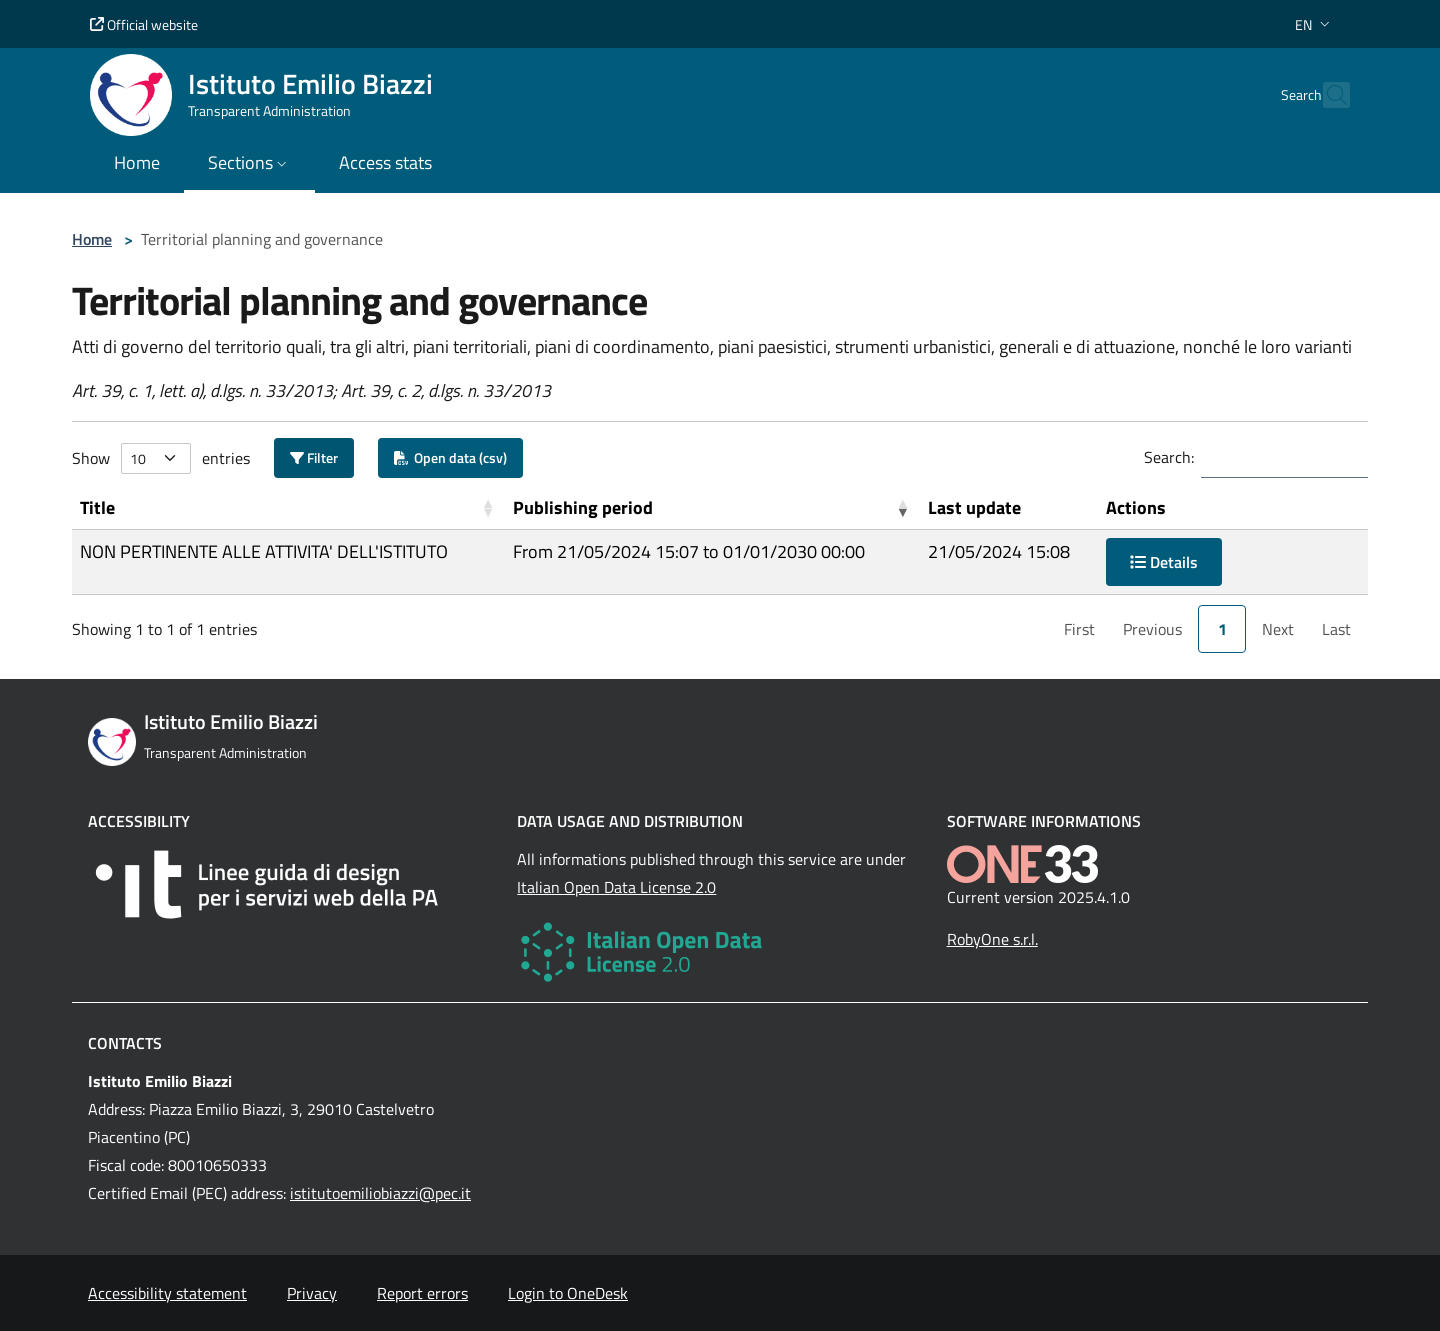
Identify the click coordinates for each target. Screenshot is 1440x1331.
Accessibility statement (167, 1293)
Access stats (385, 162)
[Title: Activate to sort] (288, 508)
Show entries (161, 458)
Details (1164, 562)
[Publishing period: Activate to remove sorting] (712, 508)
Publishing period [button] (583, 507)
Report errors (422, 1293)
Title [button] (97, 507)
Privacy (312, 1293)
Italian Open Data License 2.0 (616, 887)
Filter (314, 457)
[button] (1314, 24)
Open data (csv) (450, 457)
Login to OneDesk (568, 1293)
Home (92, 239)
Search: (1169, 457)
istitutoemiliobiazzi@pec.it (380, 1193)
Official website (144, 24)
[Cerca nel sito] (1326, 95)
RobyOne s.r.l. (992, 939)
